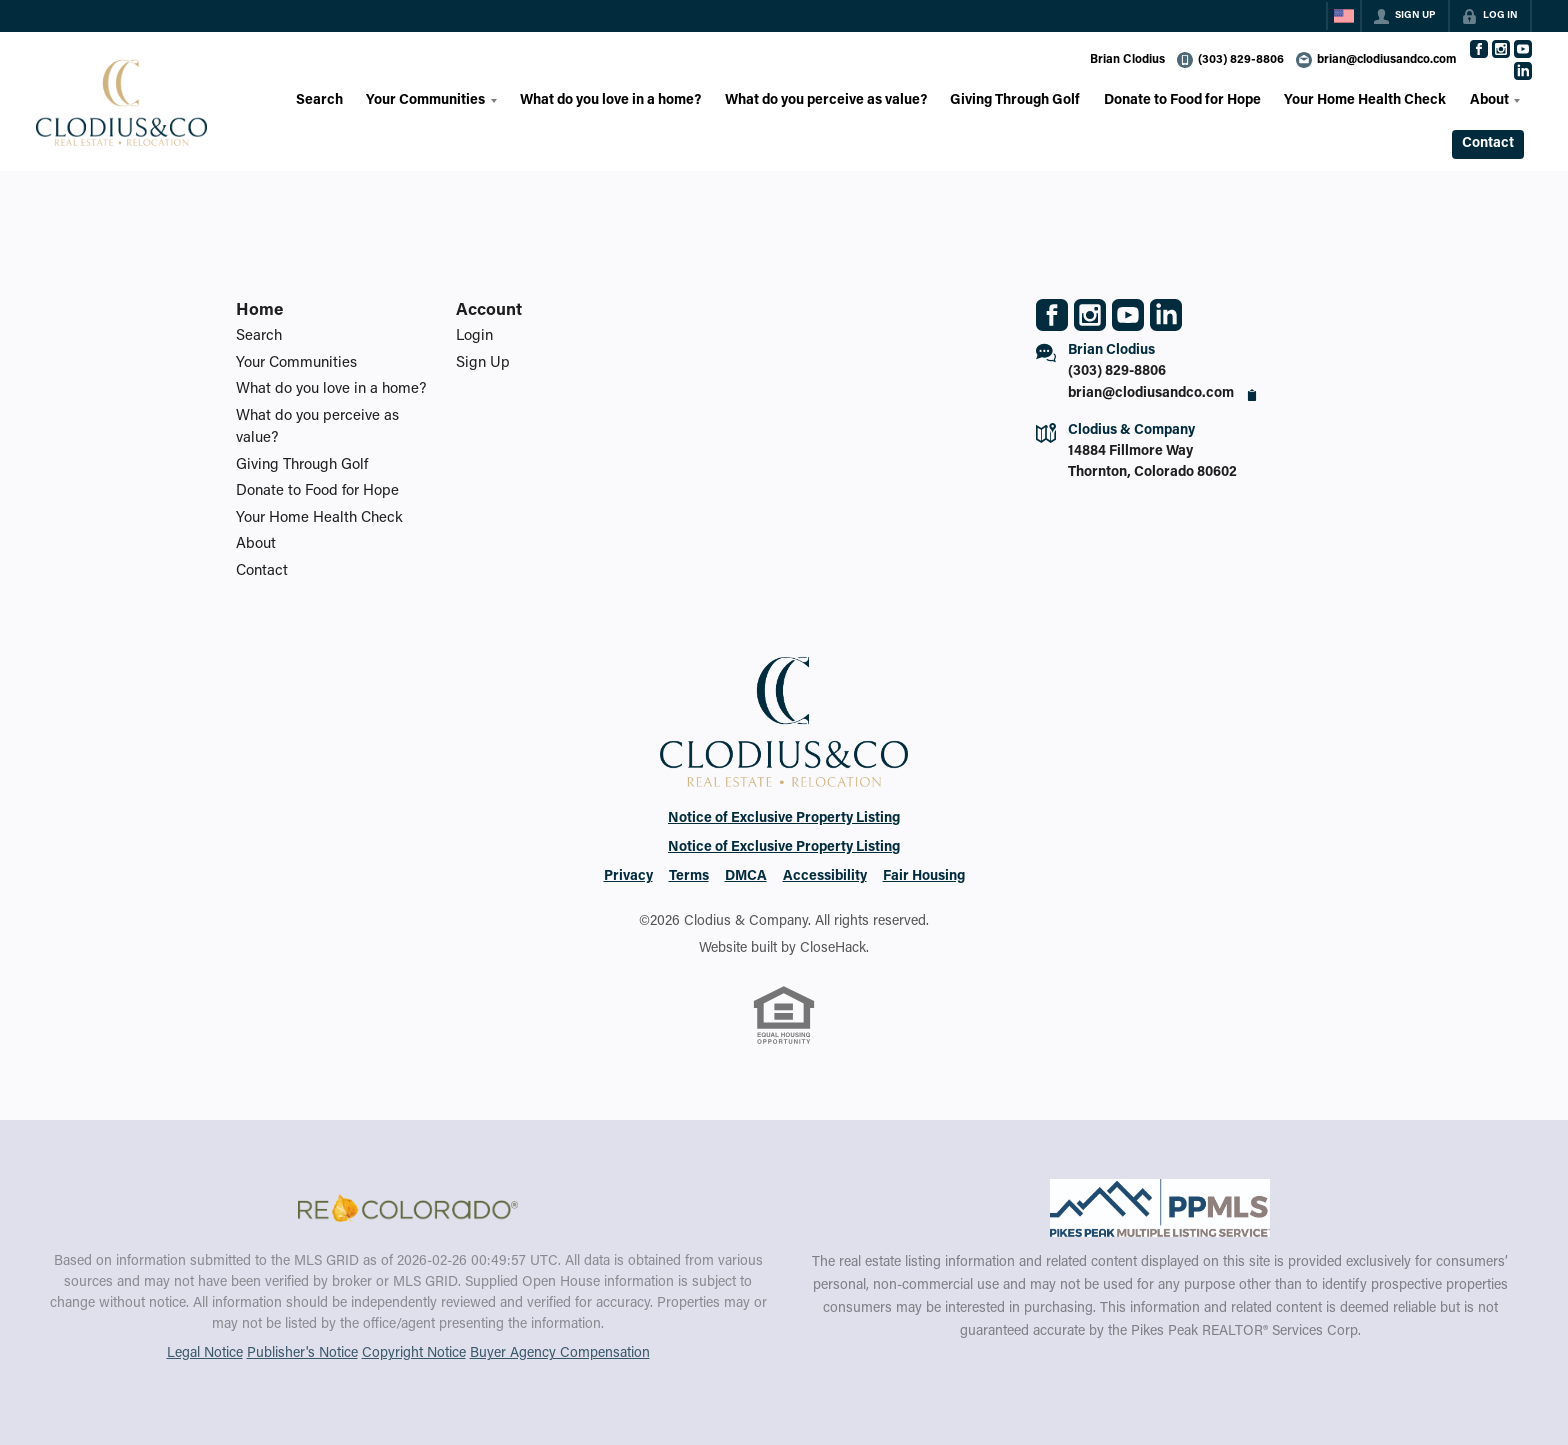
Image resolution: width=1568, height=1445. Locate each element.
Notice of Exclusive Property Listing (784, 819)
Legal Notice (205, 1354)
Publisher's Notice (302, 1354)
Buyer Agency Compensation (560, 1354)
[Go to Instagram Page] (1501, 49)
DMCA (746, 877)
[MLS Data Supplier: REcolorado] (408, 1208)
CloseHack (833, 949)
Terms (689, 877)
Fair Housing (924, 877)
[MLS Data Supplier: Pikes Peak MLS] (1160, 1208)
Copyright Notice (414, 1354)
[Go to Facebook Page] (1479, 49)
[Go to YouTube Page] (1523, 49)
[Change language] (1344, 16)
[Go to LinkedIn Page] (1523, 71)
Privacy (628, 877)
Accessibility (825, 877)
